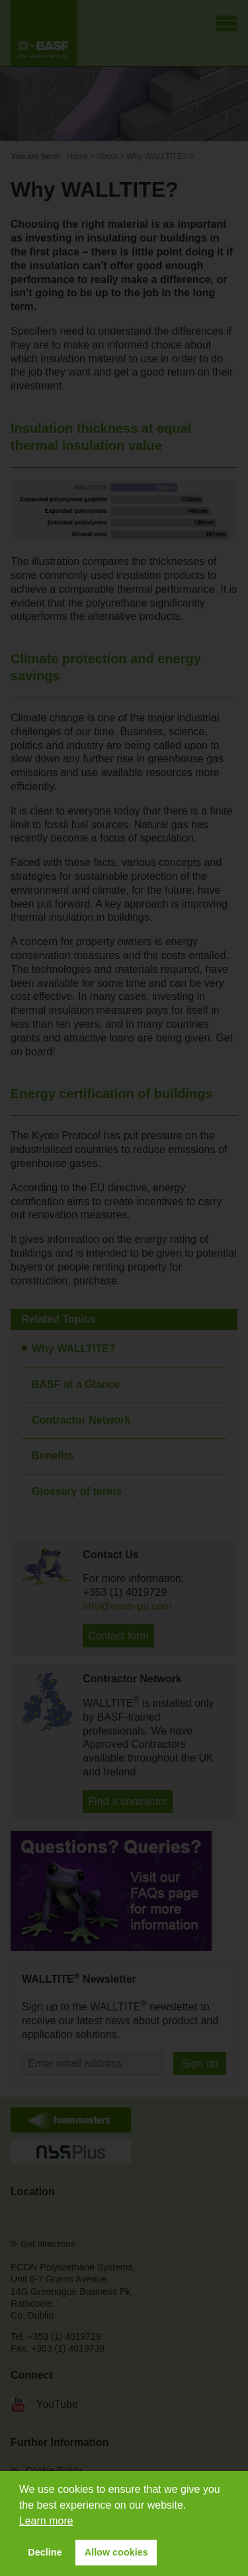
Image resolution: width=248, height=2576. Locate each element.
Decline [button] (45, 2552)
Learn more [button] (46, 2520)
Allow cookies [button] (116, 2552)
